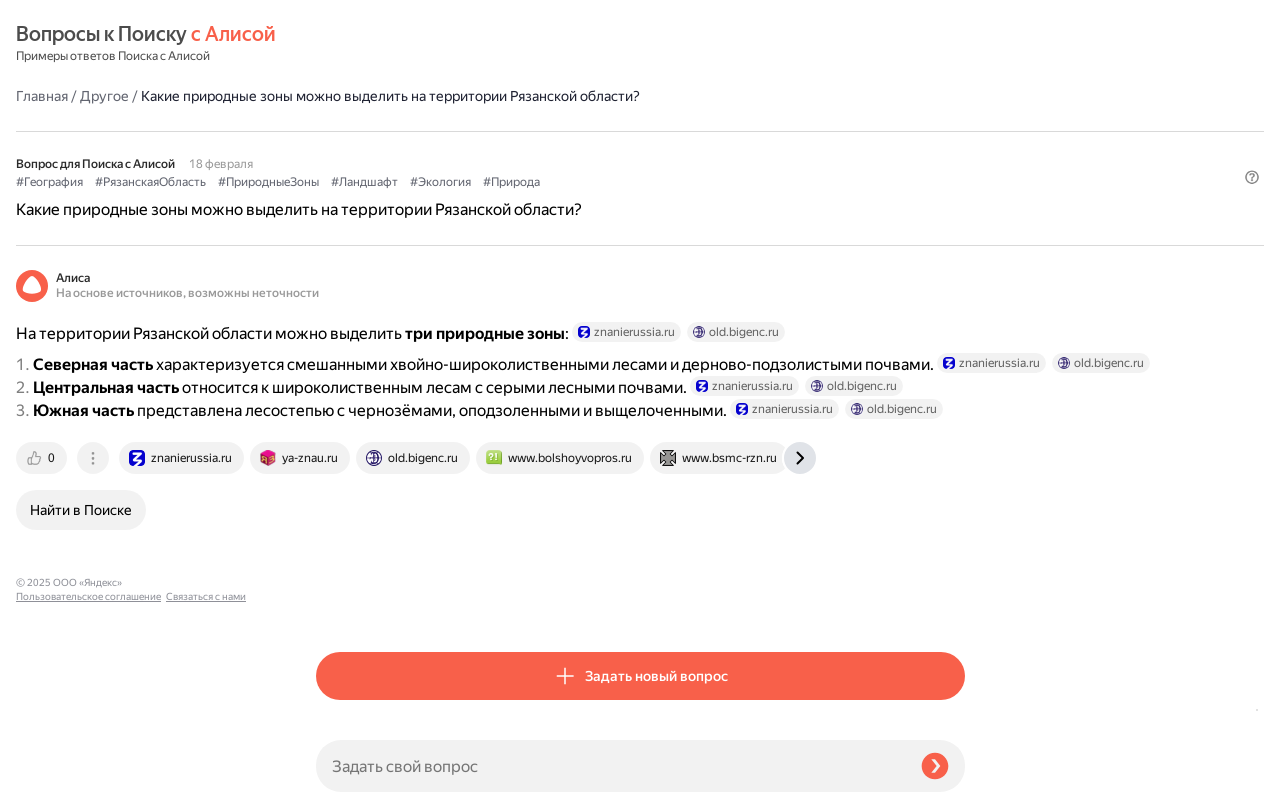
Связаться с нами (56, 784)
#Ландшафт (664, 131)
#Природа (811, 131)
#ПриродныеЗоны (568, 131)
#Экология (740, 131)
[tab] (343, 509)
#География (349, 131)
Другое (404, 44)
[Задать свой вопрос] (610, 766)
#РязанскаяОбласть (450, 131)
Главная (342, 44)
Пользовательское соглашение (88, 770)
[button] (953, 164)
